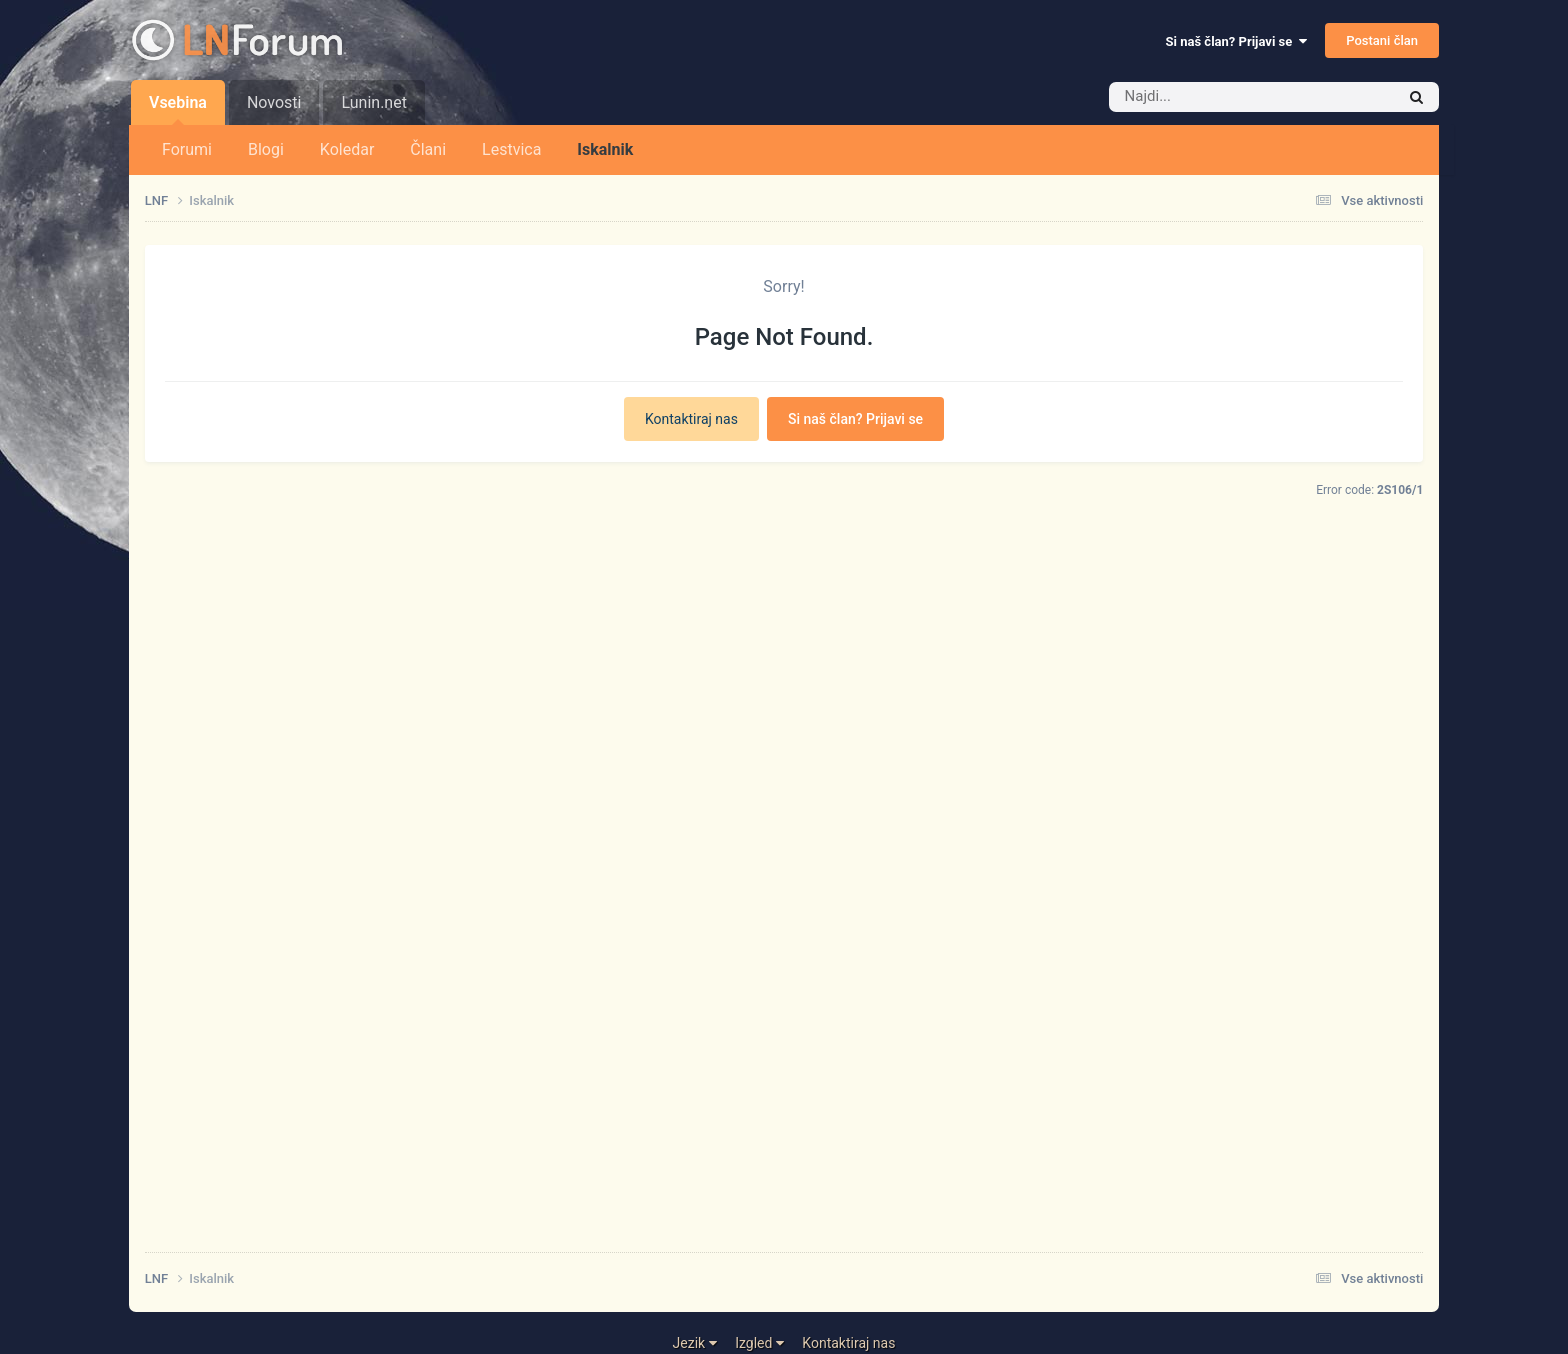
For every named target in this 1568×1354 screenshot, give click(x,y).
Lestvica (511, 149)
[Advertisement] (745, 935)
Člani (428, 149)
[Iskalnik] (1222, 97)
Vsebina (178, 109)
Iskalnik (605, 149)
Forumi (187, 149)
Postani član (1382, 40)
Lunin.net (373, 102)
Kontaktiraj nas (691, 419)
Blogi (266, 149)
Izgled (759, 1343)
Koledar (347, 149)
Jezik (695, 1343)
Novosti (274, 102)
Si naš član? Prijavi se (1236, 41)
